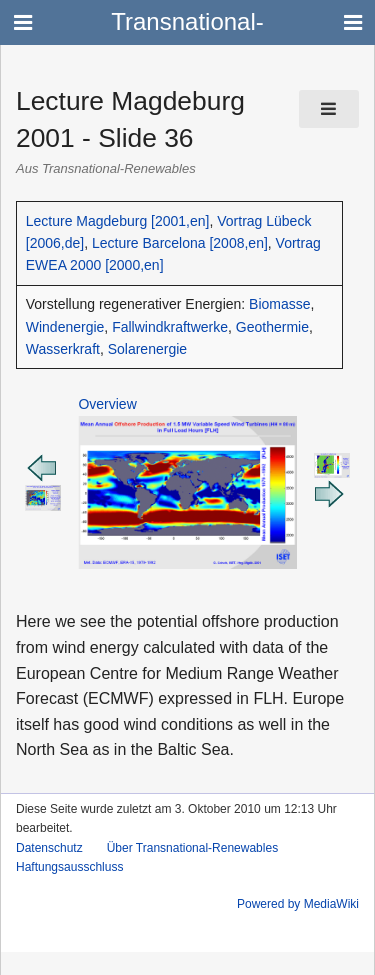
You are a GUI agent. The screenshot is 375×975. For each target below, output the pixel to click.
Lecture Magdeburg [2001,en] (118, 221)
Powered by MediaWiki (298, 904)
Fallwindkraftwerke (170, 327)
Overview (107, 404)
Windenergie (65, 327)
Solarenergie (147, 349)
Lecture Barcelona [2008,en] (180, 243)
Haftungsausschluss (69, 867)
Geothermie (272, 327)
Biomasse (279, 304)
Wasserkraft (63, 349)
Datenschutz (49, 848)
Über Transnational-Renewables (192, 848)
